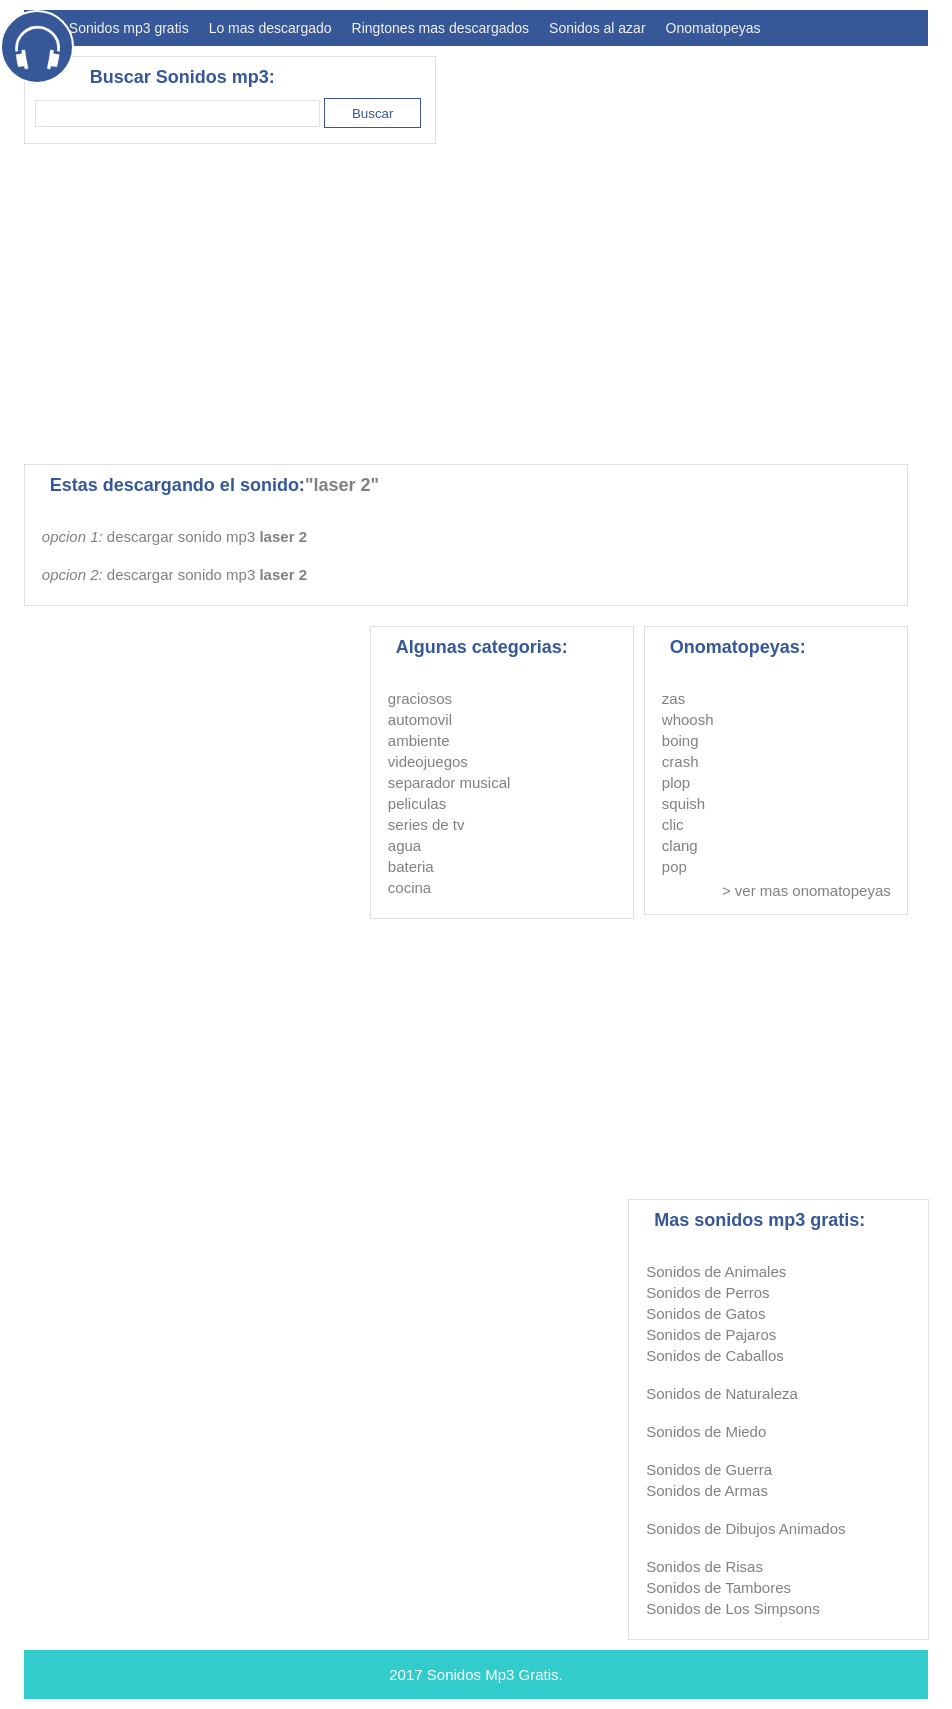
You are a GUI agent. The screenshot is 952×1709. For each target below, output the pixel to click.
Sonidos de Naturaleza (722, 1393)
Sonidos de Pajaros (711, 1334)
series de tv (426, 824)
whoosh (688, 719)
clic (673, 824)
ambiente (419, 740)
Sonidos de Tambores (718, 1587)
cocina (409, 887)
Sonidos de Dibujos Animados (745, 1528)
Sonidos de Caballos (715, 1355)
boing (680, 740)
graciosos (420, 698)
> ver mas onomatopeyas (806, 890)
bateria (411, 866)
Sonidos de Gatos (705, 1313)
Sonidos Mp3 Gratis (493, 1674)
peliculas (417, 803)
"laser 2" (342, 485)
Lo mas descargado (270, 28)
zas (673, 698)
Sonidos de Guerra (709, 1469)
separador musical (449, 782)
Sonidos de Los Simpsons (732, 1608)
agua (404, 845)
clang (680, 845)
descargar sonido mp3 (207, 536)
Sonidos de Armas (707, 1490)
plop (676, 782)
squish (683, 803)
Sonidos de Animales (716, 1271)
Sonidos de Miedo (706, 1431)
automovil (420, 719)
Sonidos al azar (597, 28)
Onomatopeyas (713, 28)
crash (680, 761)
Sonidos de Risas (704, 1566)
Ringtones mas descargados (440, 28)
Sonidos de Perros (707, 1292)
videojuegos (428, 761)
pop (674, 866)
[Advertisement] (564, 304)
